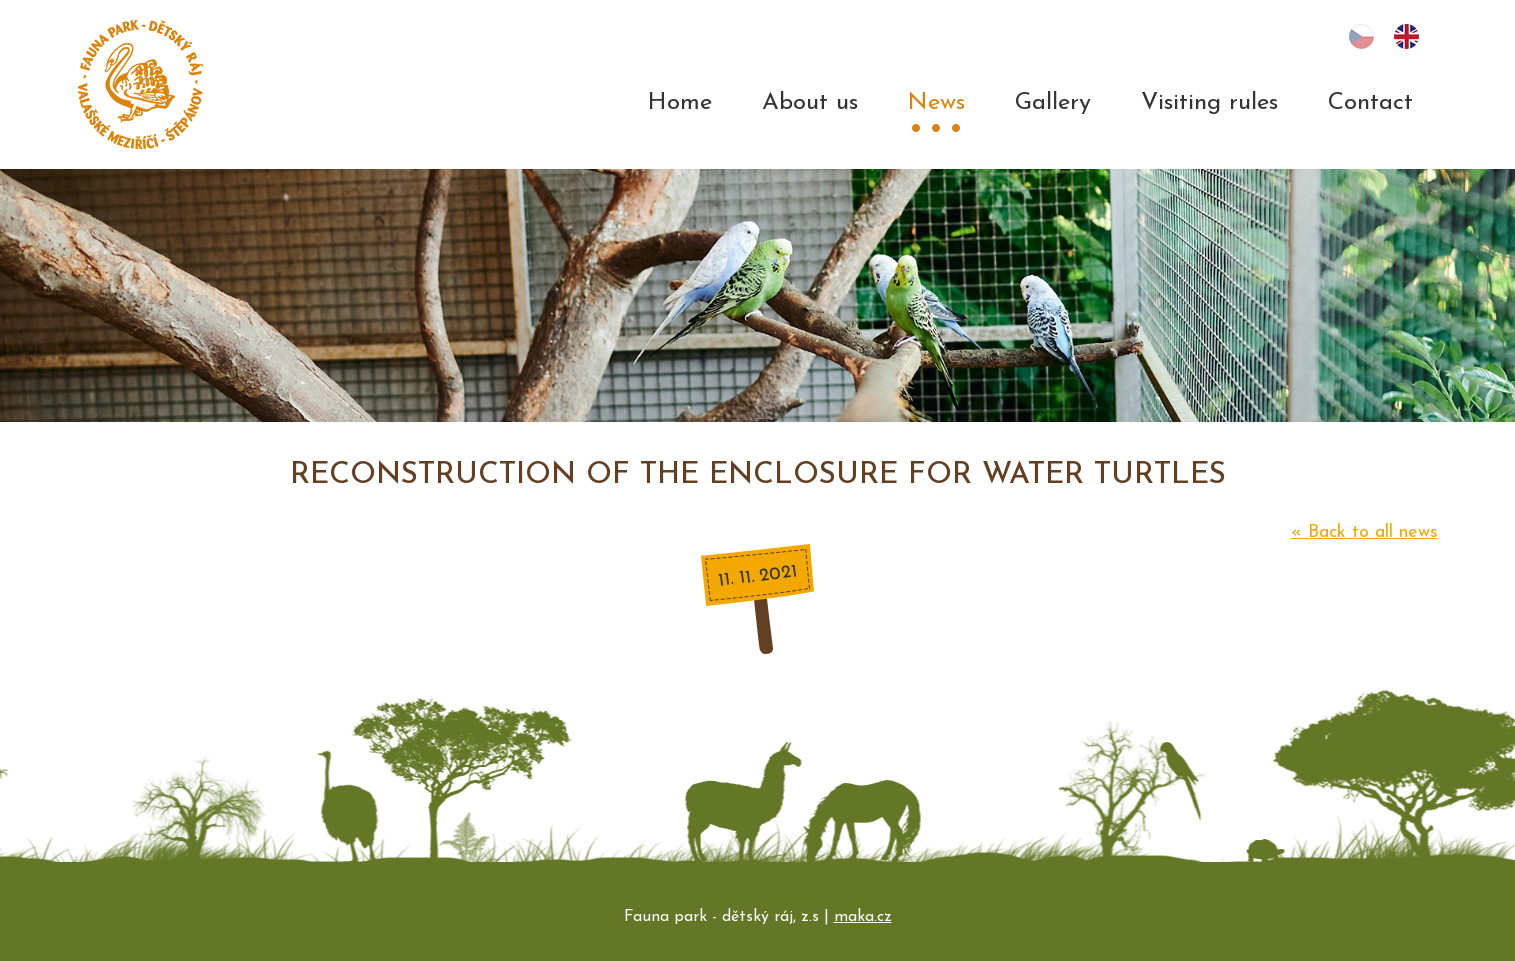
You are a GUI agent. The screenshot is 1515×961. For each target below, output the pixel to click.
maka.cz (863, 917)
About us (810, 103)
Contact (1370, 103)
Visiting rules (1209, 103)
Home (680, 103)
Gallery (1053, 103)
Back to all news (1364, 532)
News (936, 103)
